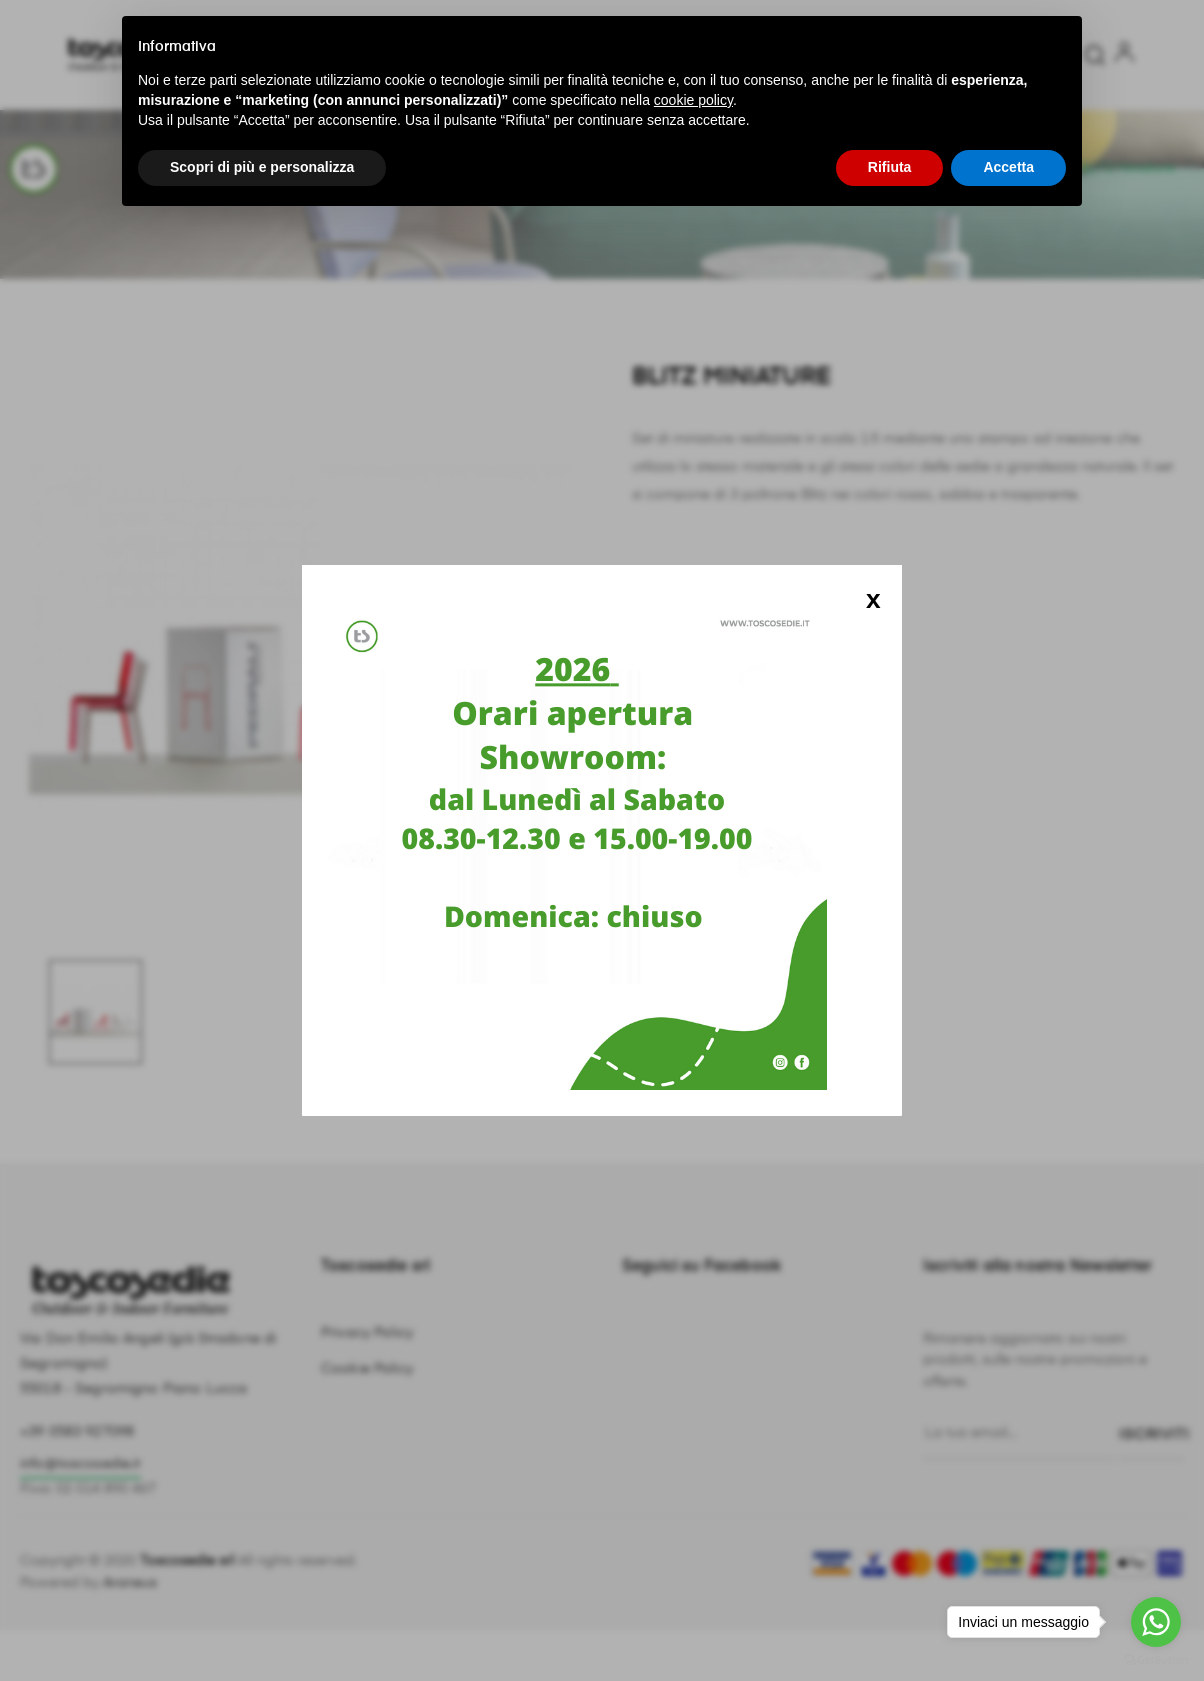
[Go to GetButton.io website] (1156, 1660)
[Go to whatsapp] (1156, 1622)
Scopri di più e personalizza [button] (262, 167)
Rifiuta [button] (890, 167)
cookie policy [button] (693, 100)
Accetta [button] (1008, 167)
